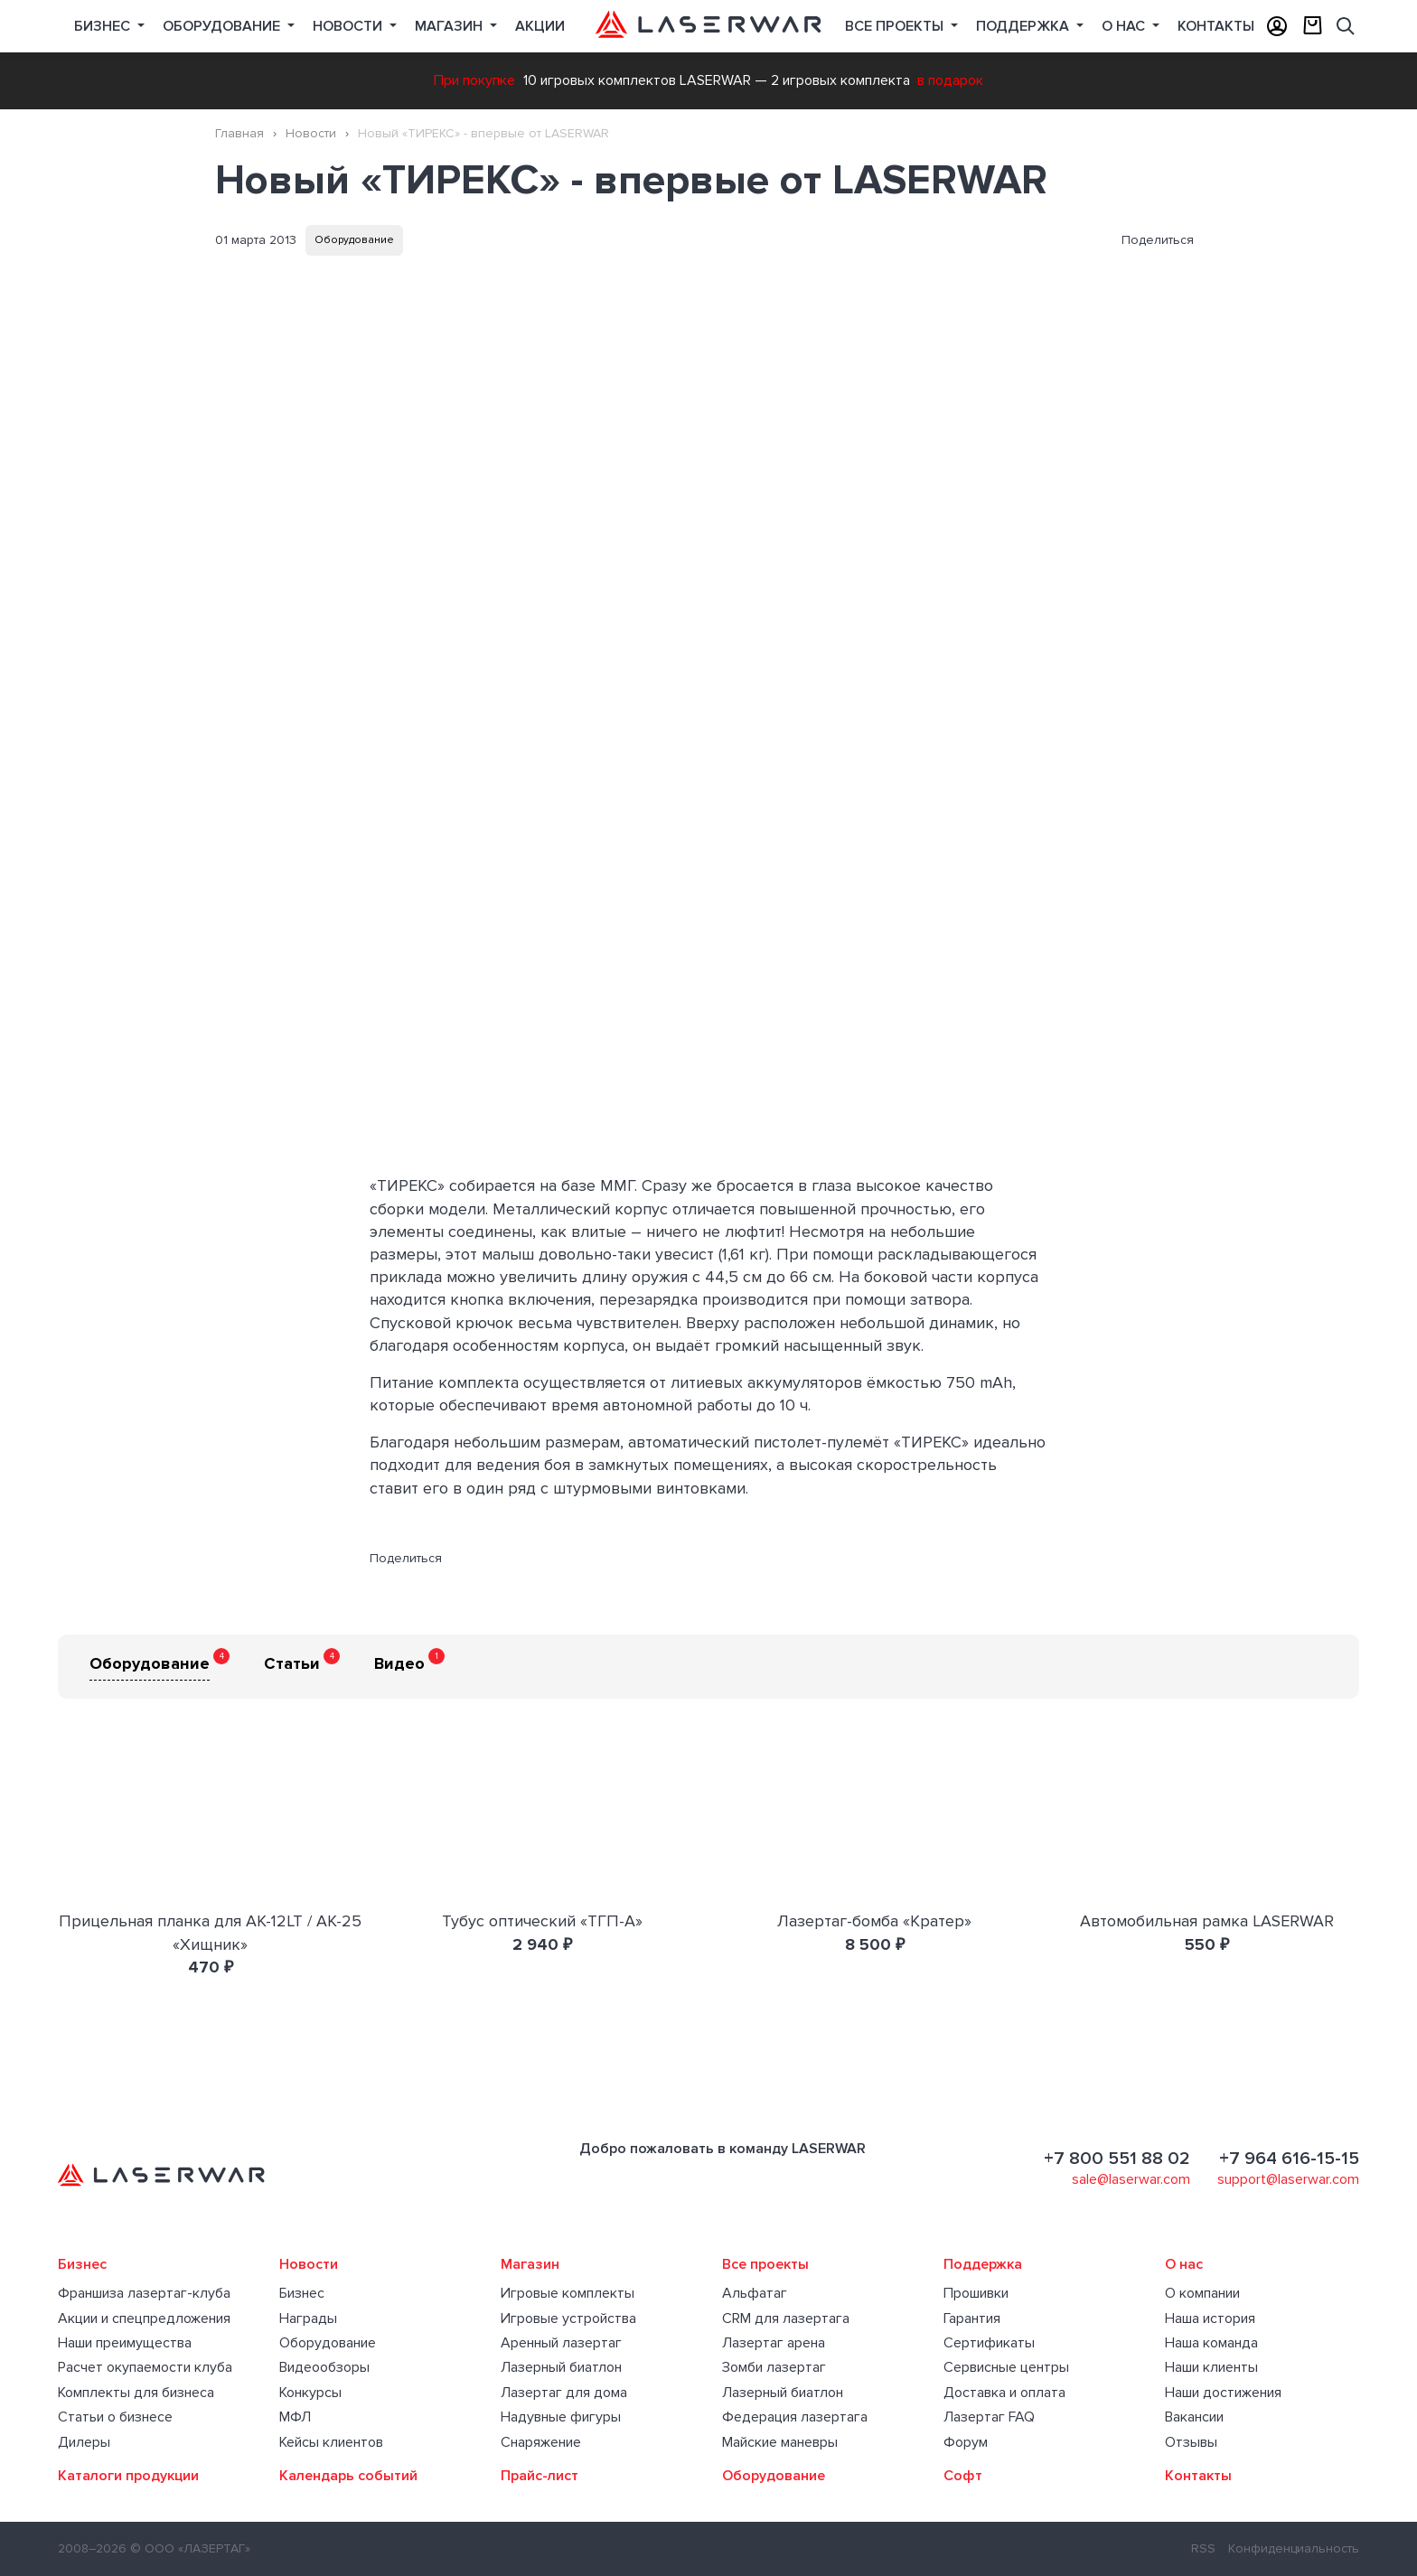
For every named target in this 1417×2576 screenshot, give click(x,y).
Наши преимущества (125, 2343)
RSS (1203, 2548)
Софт (962, 2476)
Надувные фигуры (561, 2417)
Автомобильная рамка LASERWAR (1207, 1921)
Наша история (1210, 2318)
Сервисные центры (1006, 2367)
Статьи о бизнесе (115, 2417)
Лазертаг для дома (564, 2393)
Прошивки (976, 2293)
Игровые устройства (568, 2318)
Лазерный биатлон (561, 2367)
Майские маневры (780, 2442)
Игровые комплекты (567, 2293)
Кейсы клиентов (331, 2442)
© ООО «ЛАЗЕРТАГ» (190, 2548)
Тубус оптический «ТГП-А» (542, 1921)
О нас (1125, 26)
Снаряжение (541, 2442)
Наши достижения (1223, 2393)
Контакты (1216, 26)
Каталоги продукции (128, 2476)
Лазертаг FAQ (989, 2417)
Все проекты (765, 2264)
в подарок (950, 80)
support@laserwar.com (1288, 2179)
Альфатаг (754, 2293)
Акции (540, 26)
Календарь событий (348, 2476)
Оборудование (223, 26)
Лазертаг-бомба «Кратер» (874, 1921)
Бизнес (104, 26)
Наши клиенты (1211, 2367)
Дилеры (84, 2442)
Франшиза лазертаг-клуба (144, 2293)
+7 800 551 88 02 (1117, 2158)
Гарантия (971, 2318)
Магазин (450, 26)
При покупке (474, 80)
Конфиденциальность (1293, 2548)
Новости (349, 26)
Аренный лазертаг (561, 2343)
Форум (965, 2442)
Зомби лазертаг (774, 2367)
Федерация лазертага (795, 2417)
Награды (308, 2318)
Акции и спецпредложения (144, 2318)
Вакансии (1194, 2417)
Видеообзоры (324, 2367)
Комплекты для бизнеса (136, 2393)
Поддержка (1024, 26)
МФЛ (295, 2417)
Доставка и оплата (1004, 2393)
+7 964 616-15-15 (1289, 2158)
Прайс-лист (539, 2476)
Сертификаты (989, 2343)
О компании (1202, 2293)
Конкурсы (310, 2393)
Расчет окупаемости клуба (145, 2367)
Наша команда (1211, 2343)
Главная (239, 133)
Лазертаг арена (773, 2343)
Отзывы (1191, 2442)
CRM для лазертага (785, 2318)
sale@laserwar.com (1131, 2179)
